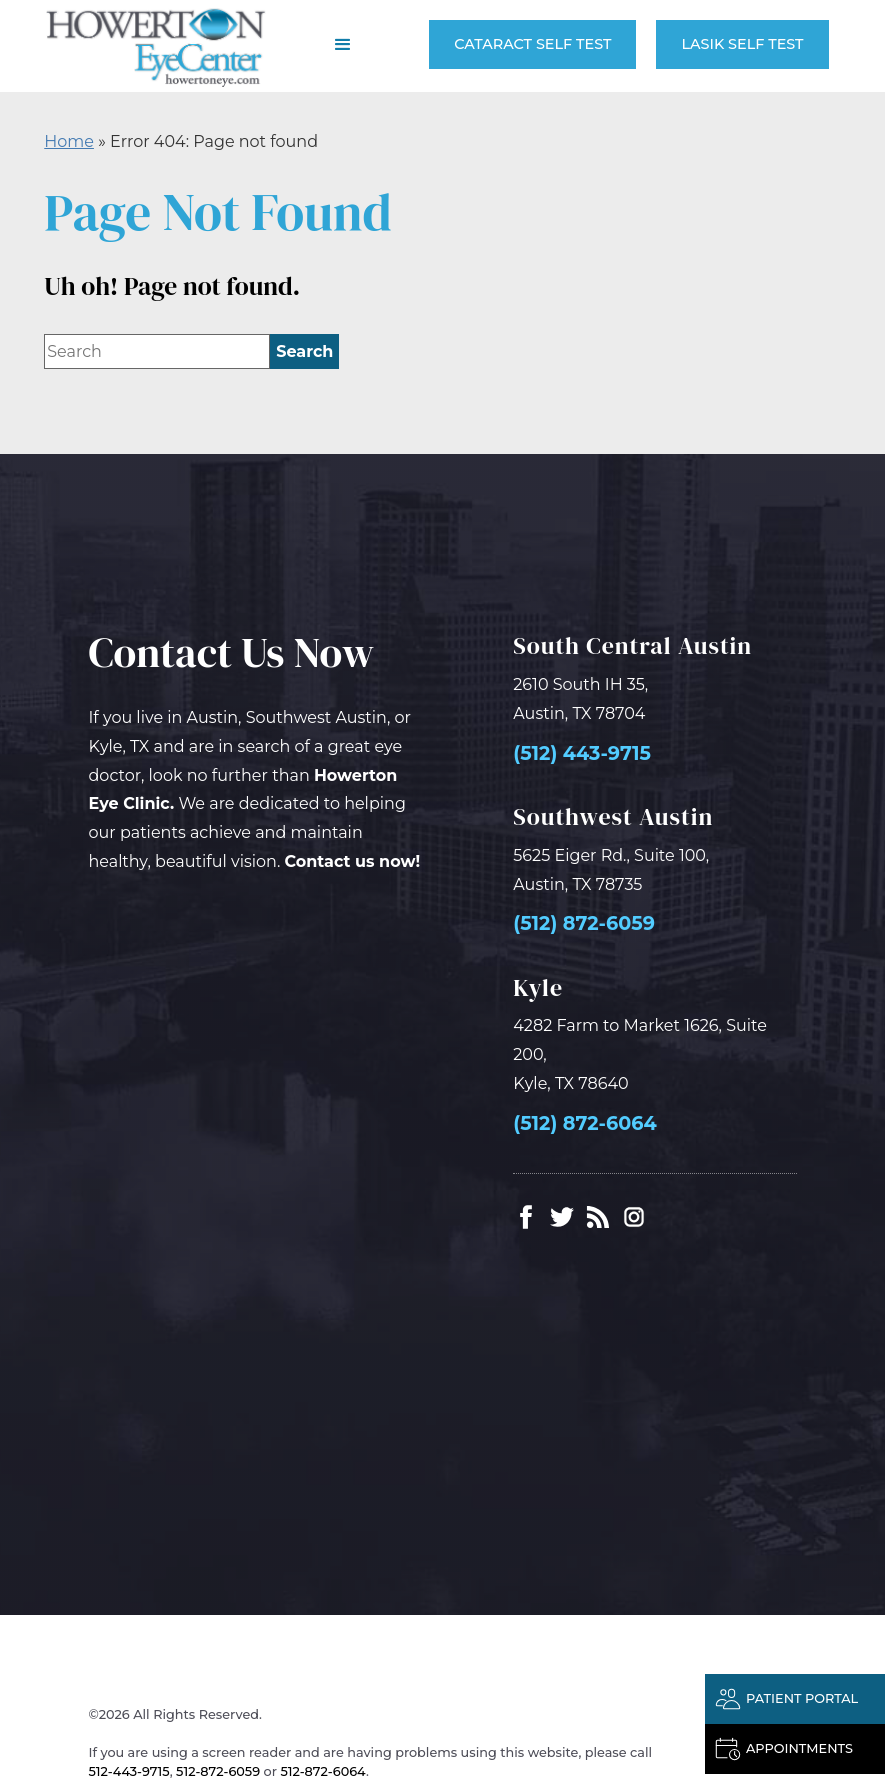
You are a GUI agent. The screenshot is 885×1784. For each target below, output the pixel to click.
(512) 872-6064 (584, 1123)
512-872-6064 (323, 1771)
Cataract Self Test (532, 44)
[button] (343, 45)
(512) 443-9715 (582, 753)
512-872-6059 (218, 1771)
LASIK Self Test (742, 44)
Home (69, 141)
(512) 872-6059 (584, 923)
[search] (304, 351)
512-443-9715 (129, 1771)
